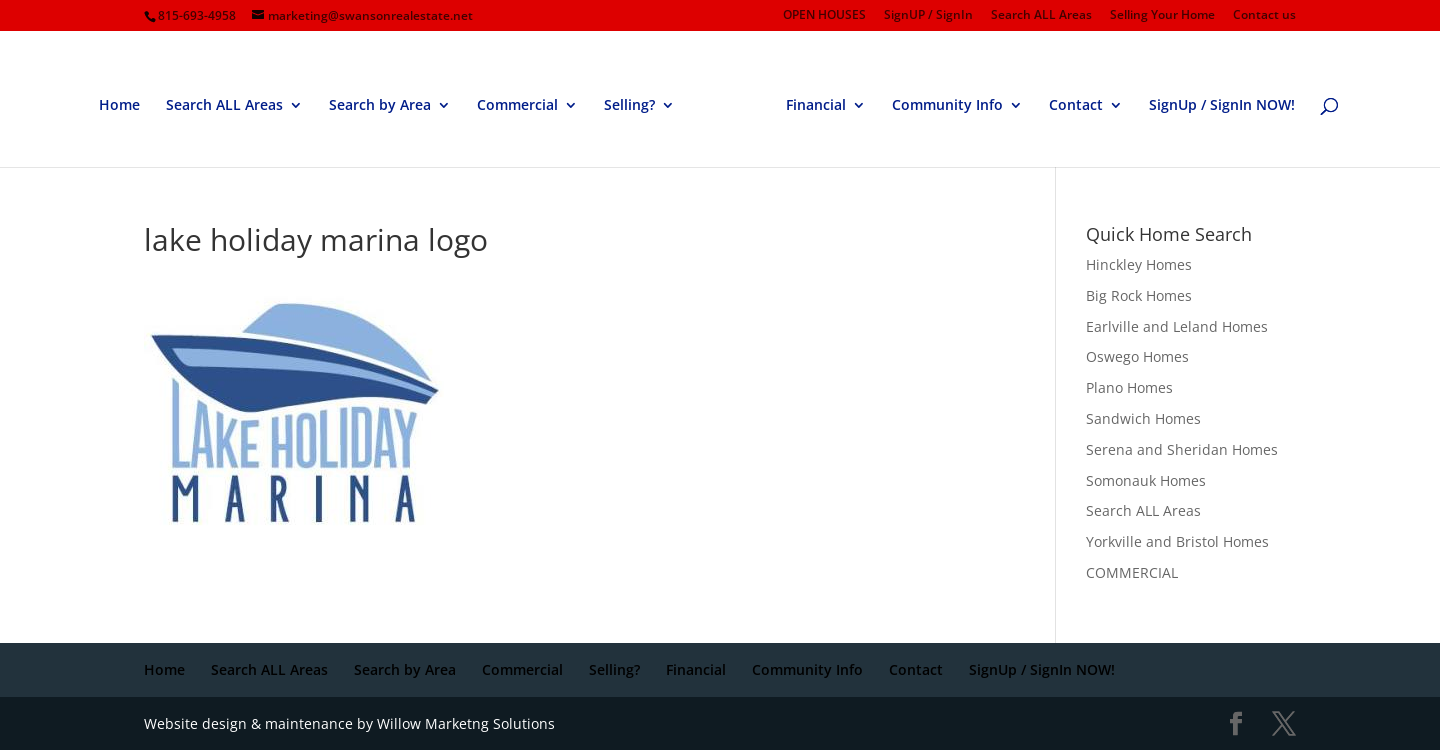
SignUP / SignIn (928, 16)
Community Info (947, 106)
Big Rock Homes (1139, 295)
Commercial (517, 106)
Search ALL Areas (1041, 16)
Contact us (1264, 16)
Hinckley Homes (1139, 264)
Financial (816, 106)
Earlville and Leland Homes (1177, 326)
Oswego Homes (1137, 356)
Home (119, 106)
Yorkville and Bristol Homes (1177, 541)
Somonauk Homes (1146, 480)
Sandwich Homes (1143, 418)
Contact (1076, 106)
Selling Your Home (1162, 16)
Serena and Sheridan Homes (1182, 449)
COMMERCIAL (1132, 572)
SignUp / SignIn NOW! (1222, 106)
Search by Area (380, 106)
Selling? (629, 106)
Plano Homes (1129, 387)
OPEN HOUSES (824, 16)
